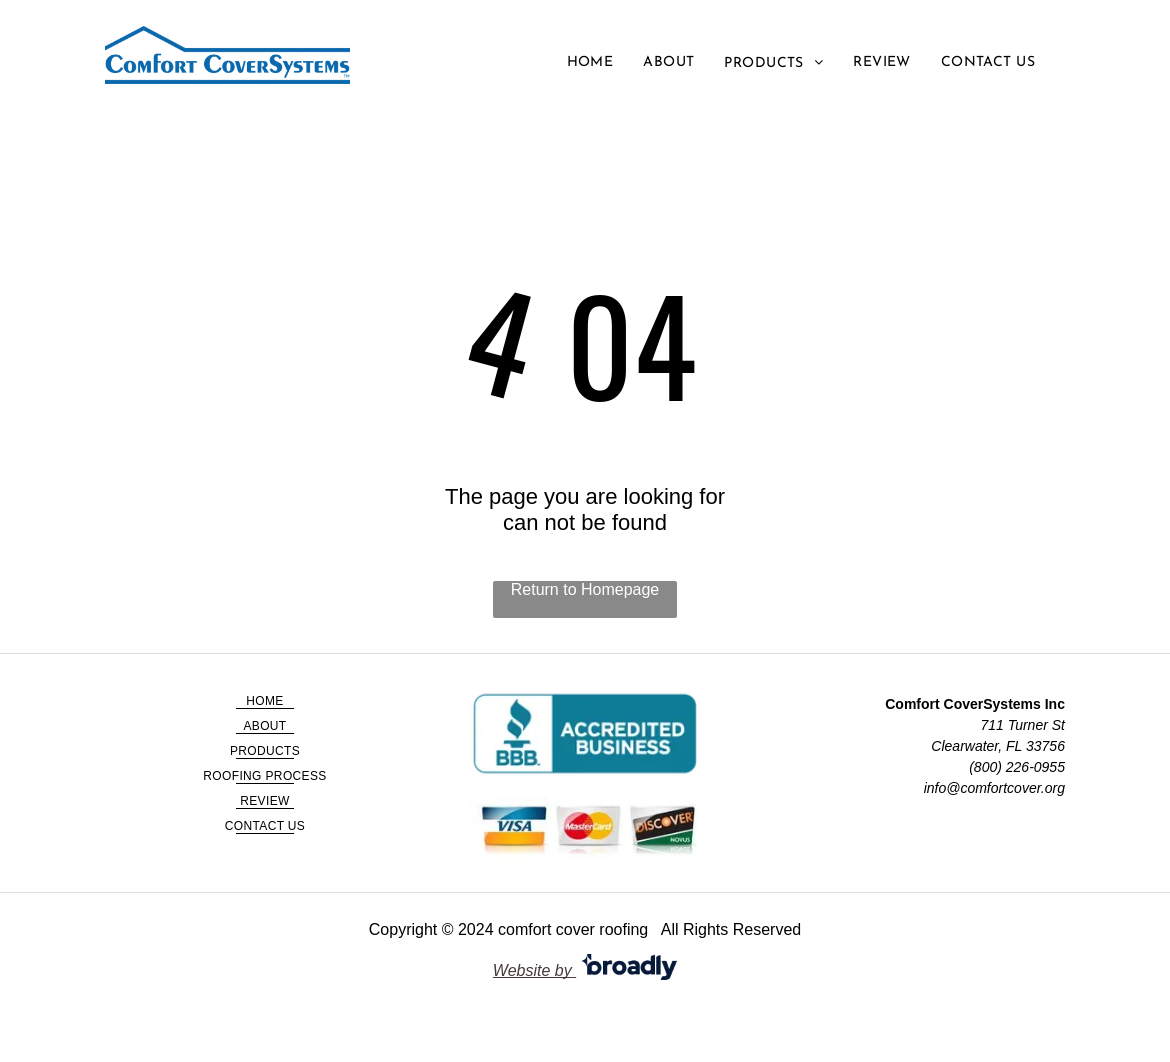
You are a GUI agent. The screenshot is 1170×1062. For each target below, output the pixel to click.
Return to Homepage (585, 589)
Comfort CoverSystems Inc (975, 704)
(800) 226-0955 (1017, 767)
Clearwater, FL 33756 (998, 746)
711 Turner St (1022, 725)
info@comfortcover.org (994, 788)
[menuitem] (590, 62)
